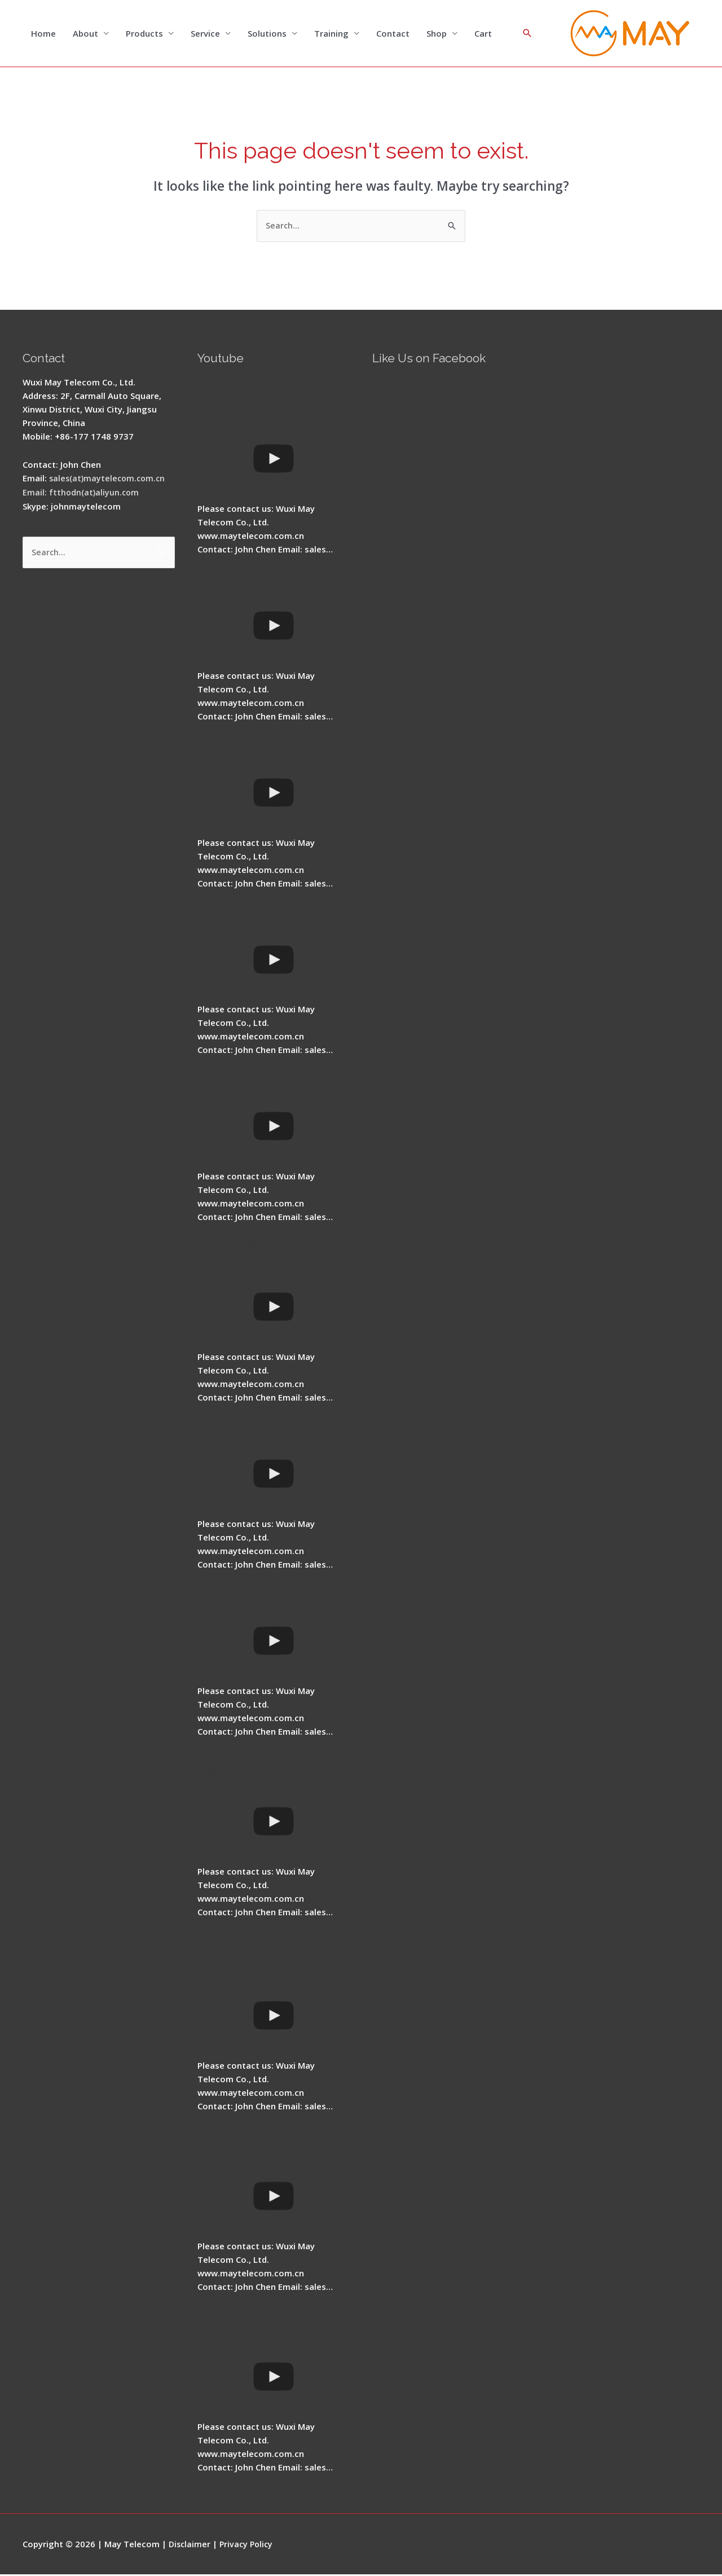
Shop (436, 34)
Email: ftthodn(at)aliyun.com (82, 493)
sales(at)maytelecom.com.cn (109, 479)
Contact (393, 34)
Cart (483, 34)
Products (144, 34)
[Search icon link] (527, 34)
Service (205, 34)
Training (331, 34)
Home (43, 34)
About (85, 34)
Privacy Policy (249, 2545)
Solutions (267, 34)
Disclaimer (190, 2545)
